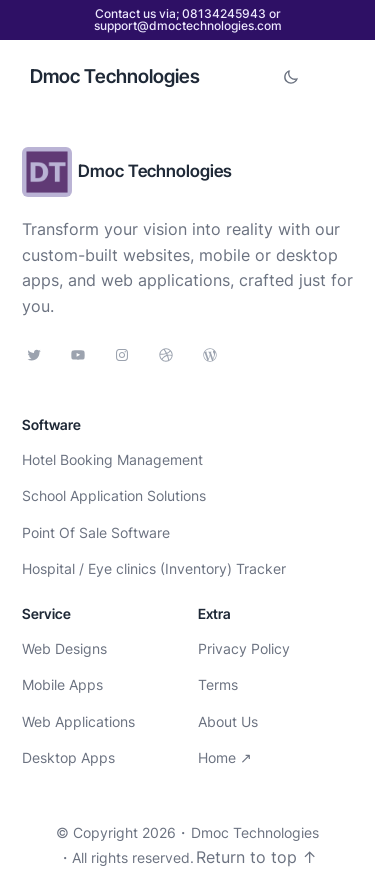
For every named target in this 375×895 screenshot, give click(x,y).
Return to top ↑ (256, 857)
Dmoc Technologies (115, 76)
